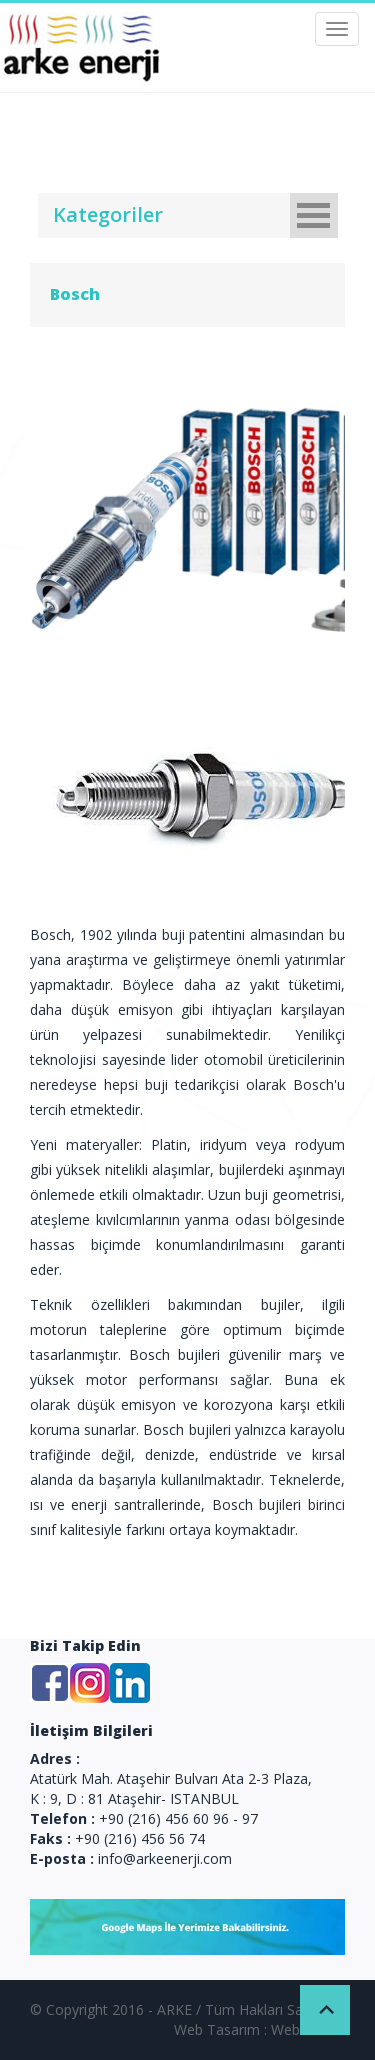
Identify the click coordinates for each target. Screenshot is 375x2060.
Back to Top (325, 2010)
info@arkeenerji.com (165, 1858)
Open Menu (314, 215)
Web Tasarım (217, 2029)
